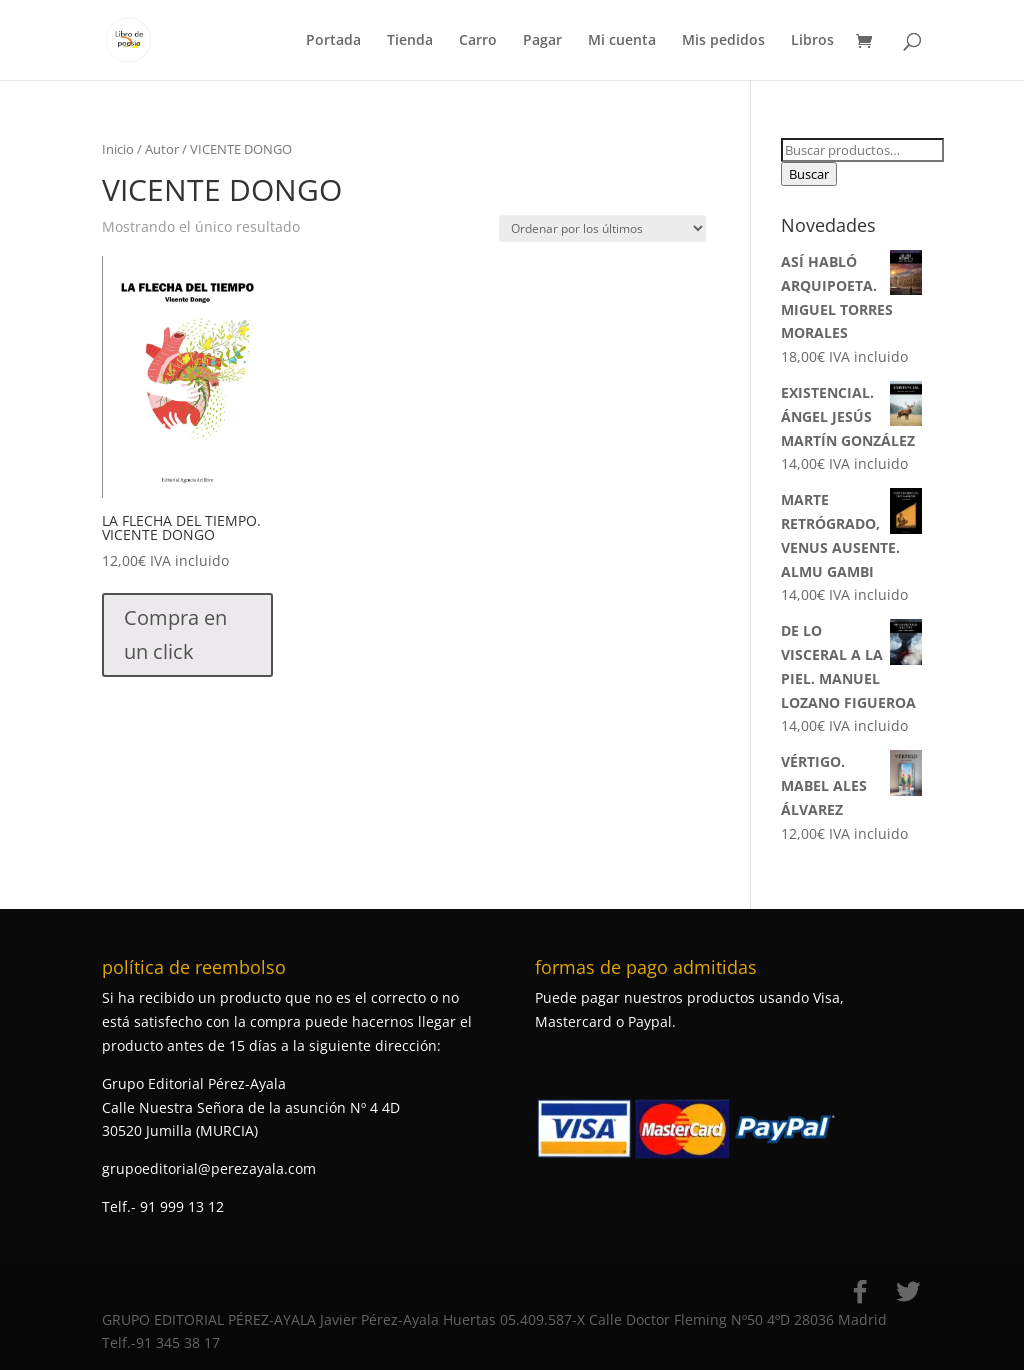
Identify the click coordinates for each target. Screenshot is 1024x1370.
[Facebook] (860, 1292)
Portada (333, 41)
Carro (478, 41)
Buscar (809, 174)
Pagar (542, 41)
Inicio (118, 149)
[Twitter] (908, 1292)
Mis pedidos (723, 41)
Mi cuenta (622, 41)
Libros (812, 41)
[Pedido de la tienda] (602, 228)
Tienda (410, 41)
